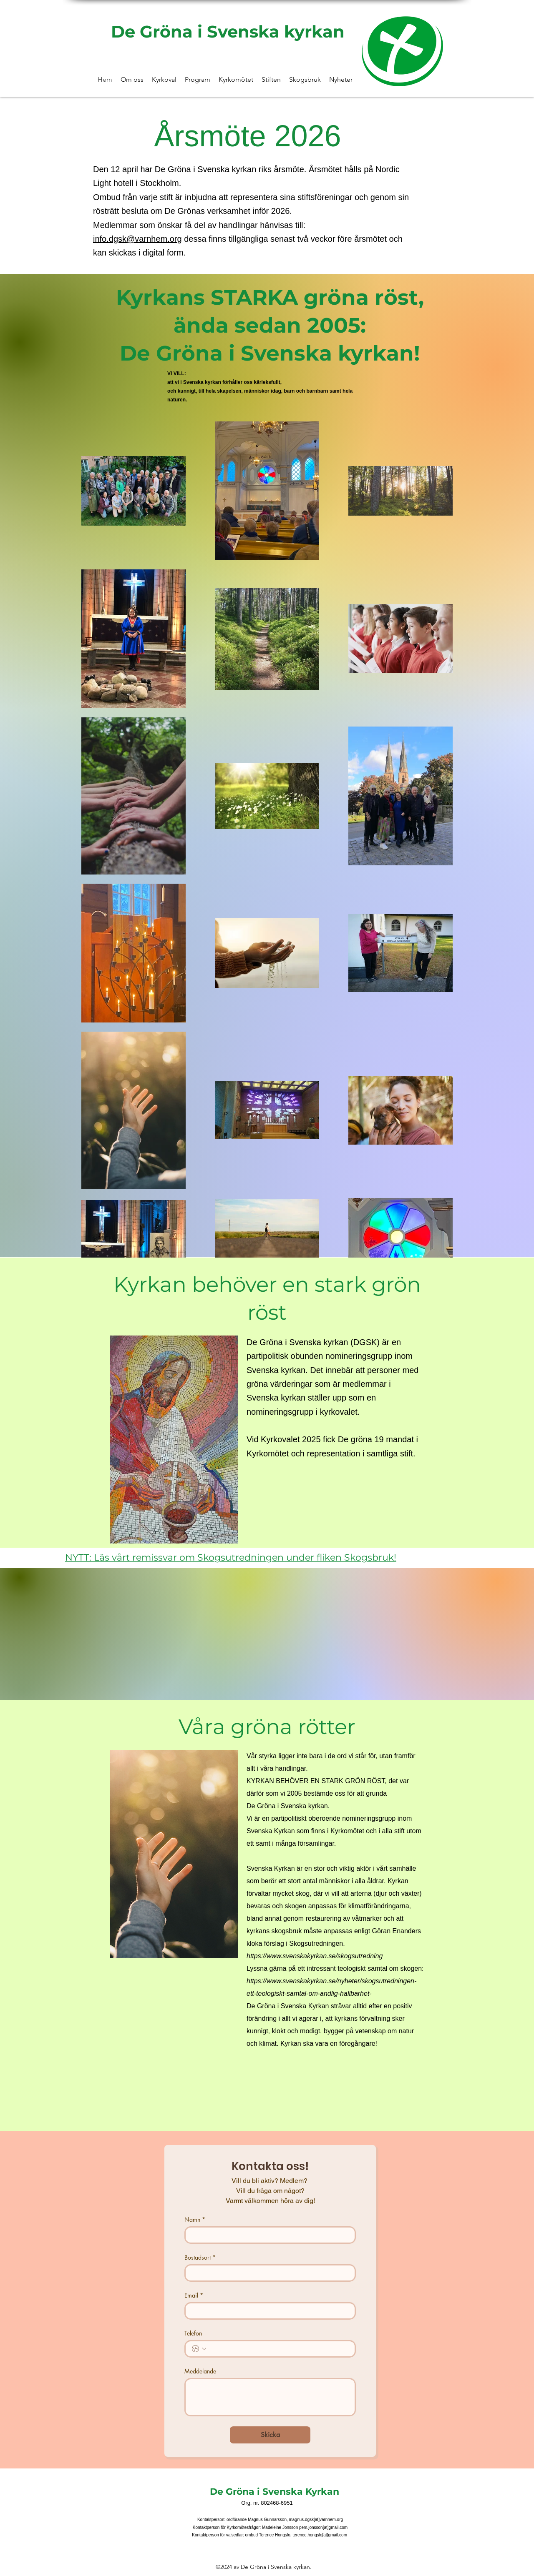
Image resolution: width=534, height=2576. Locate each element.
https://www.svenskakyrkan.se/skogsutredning (315, 1956)
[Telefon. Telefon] (278, 2348)
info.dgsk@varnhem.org (137, 238)
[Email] (268, 2310)
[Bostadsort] (268, 2272)
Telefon (193, 2333)
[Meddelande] (270, 2397)
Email (193, 2295)
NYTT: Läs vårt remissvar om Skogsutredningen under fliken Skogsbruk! (230, 1557)
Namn (194, 2219)
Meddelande (200, 2371)
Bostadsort (200, 2257)
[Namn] (268, 2235)
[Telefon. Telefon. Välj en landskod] (199, 2349)
